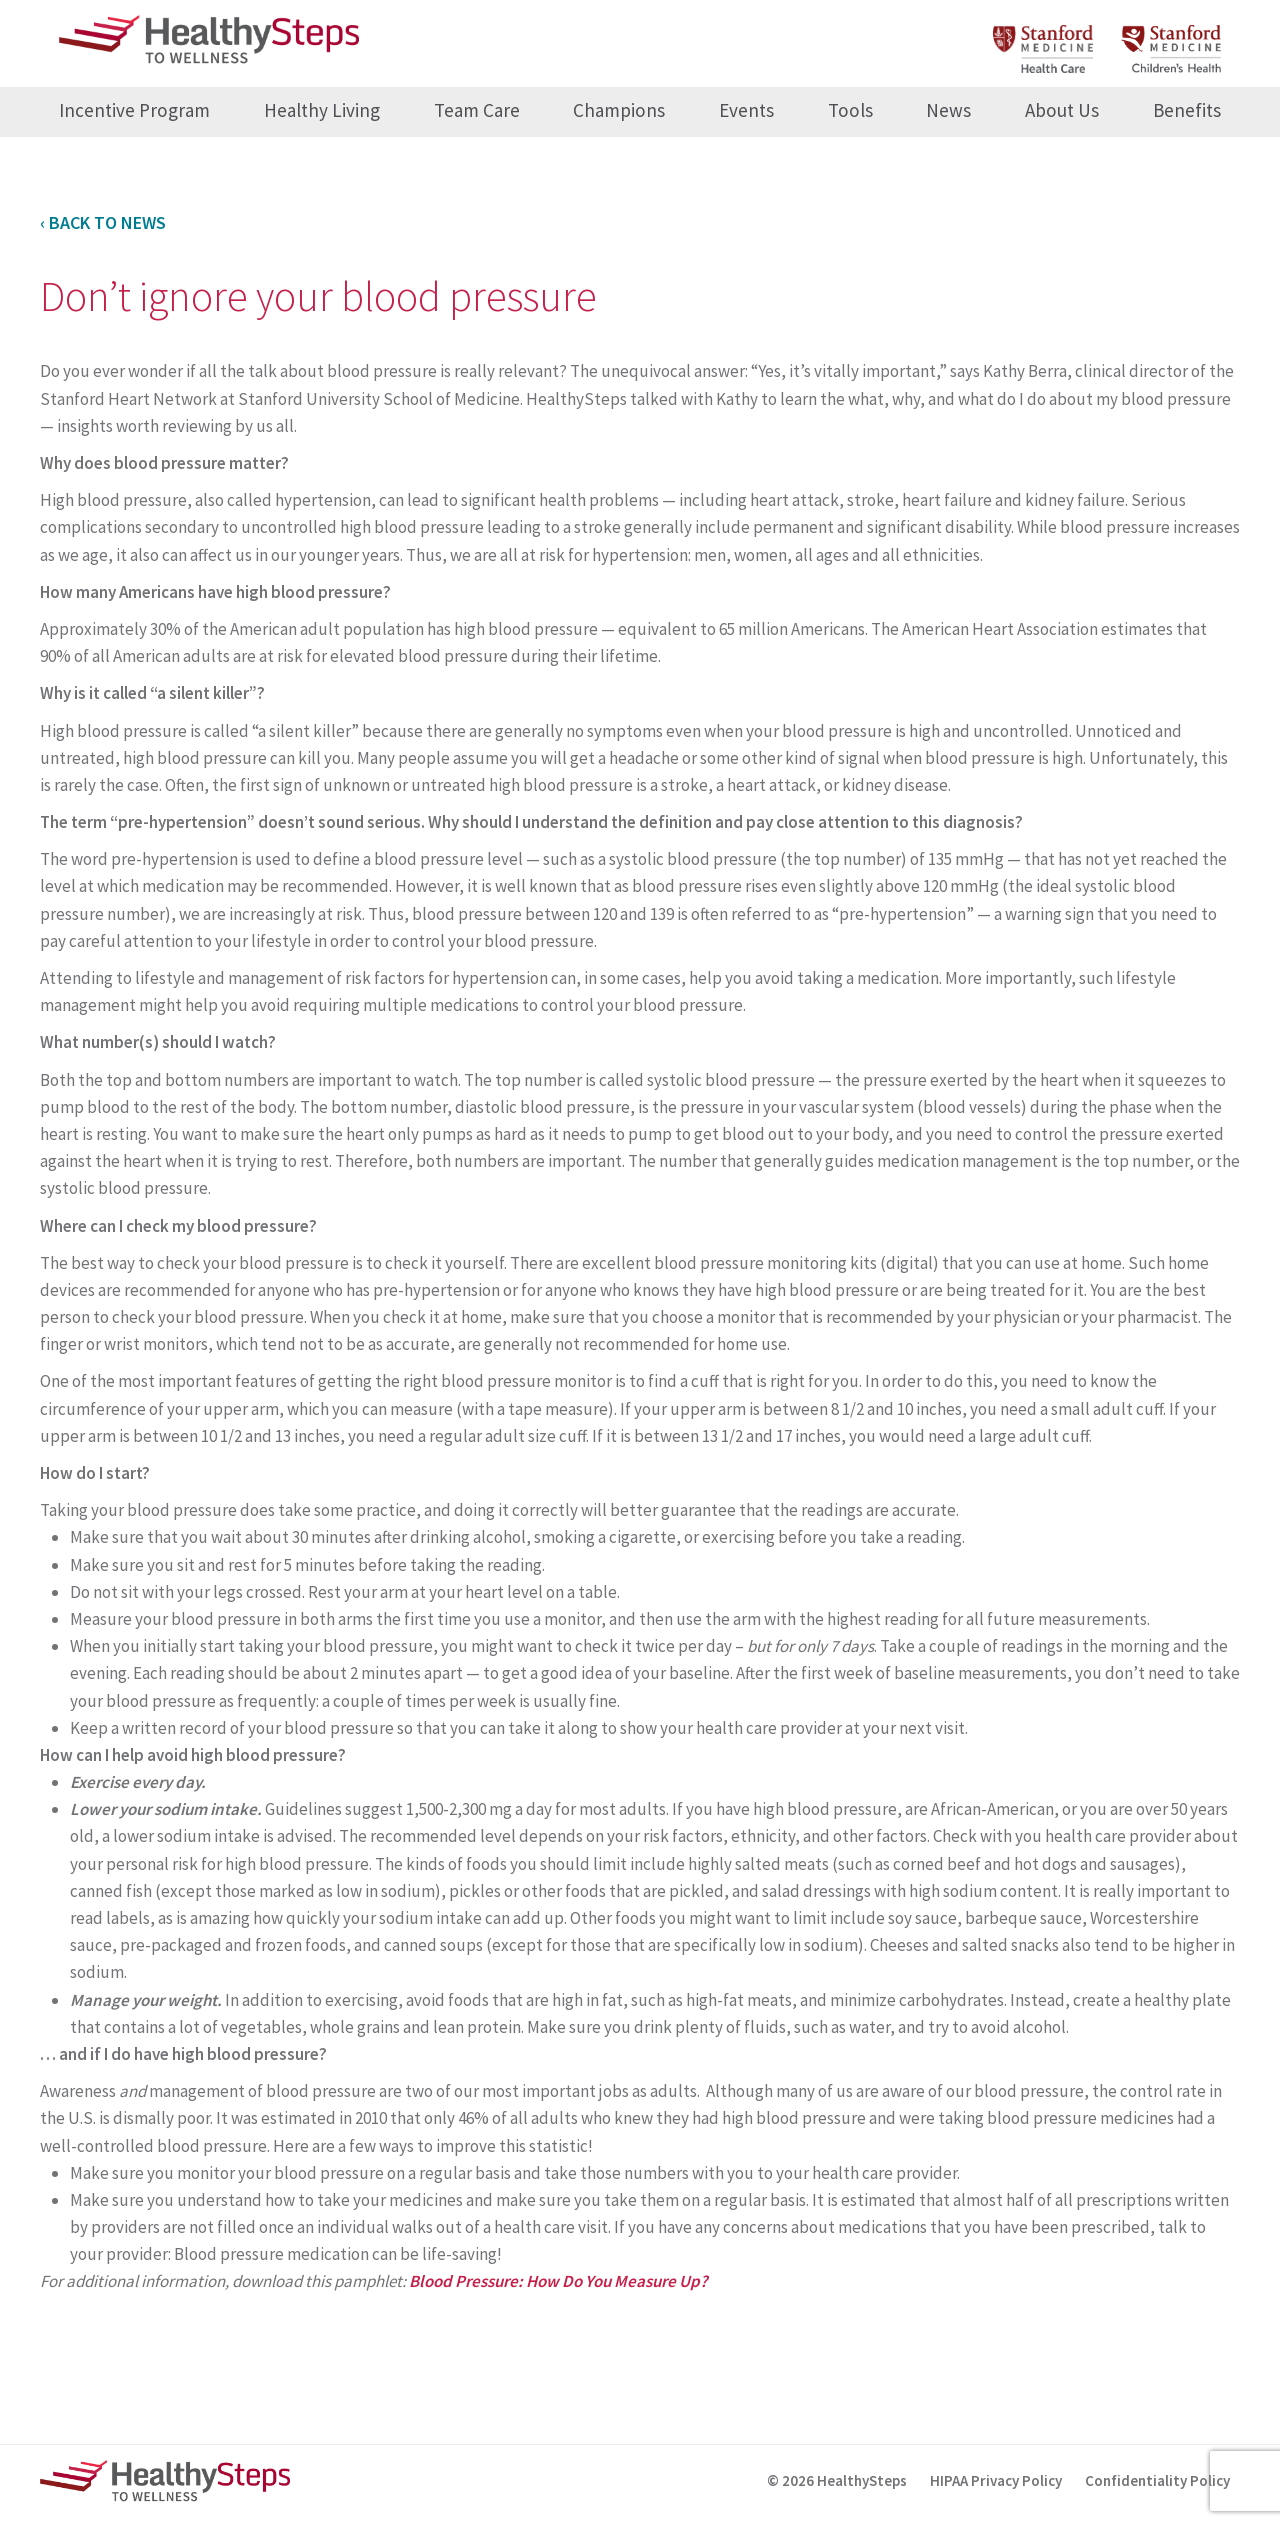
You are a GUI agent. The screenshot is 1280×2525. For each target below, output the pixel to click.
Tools (850, 110)
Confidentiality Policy (1157, 2480)
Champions (619, 110)
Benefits (1187, 110)
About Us (1062, 110)
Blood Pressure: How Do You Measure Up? (560, 2281)
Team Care (477, 110)
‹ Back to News (103, 222)
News (948, 110)
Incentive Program (134, 110)
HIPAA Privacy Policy (996, 2480)
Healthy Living (322, 110)
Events (746, 110)
